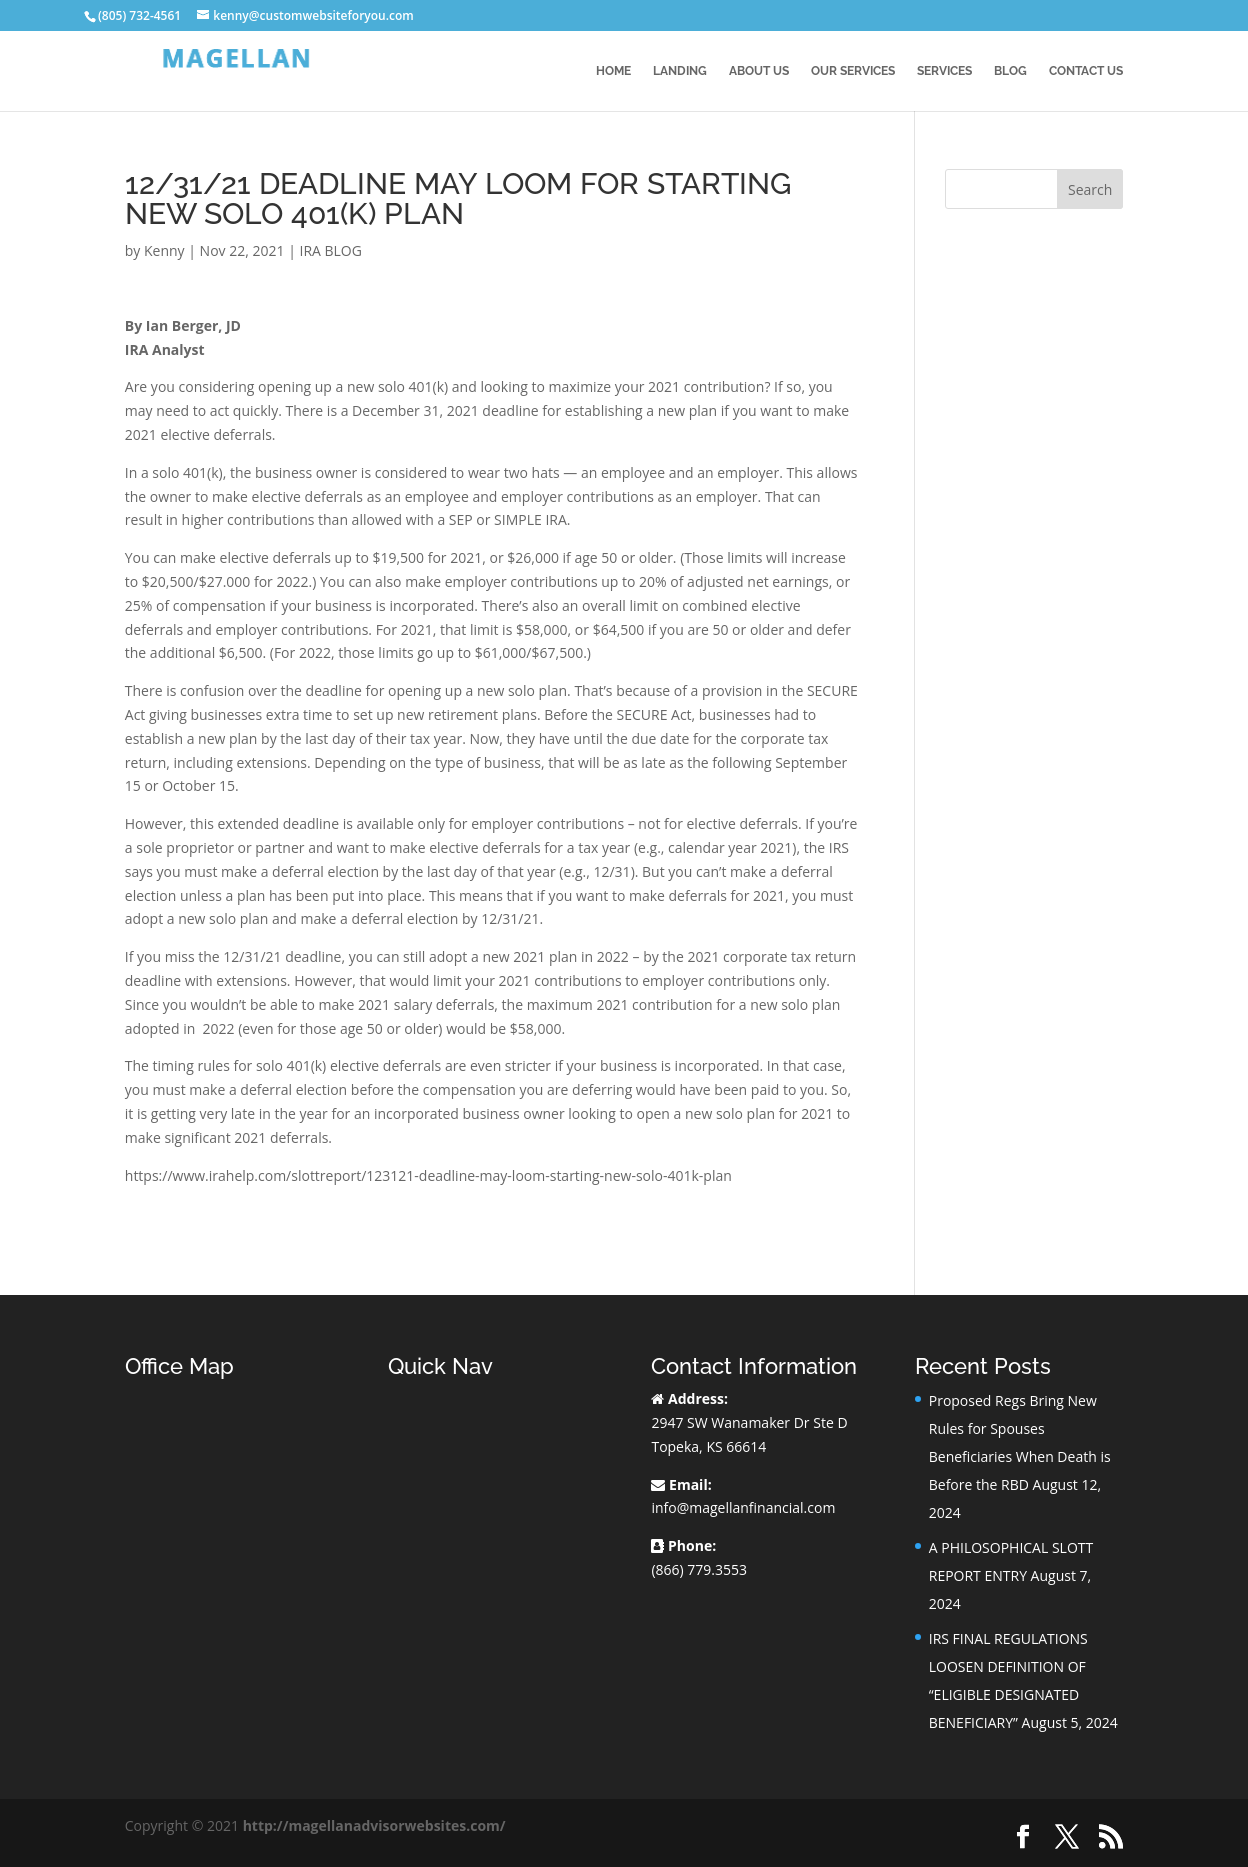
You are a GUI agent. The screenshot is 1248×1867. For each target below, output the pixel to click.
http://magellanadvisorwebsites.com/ (374, 1825)
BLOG (1010, 71)
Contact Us (1086, 71)
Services (944, 71)
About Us (759, 71)
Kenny (164, 250)
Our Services (853, 71)
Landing (680, 71)
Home (613, 71)
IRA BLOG (330, 250)
